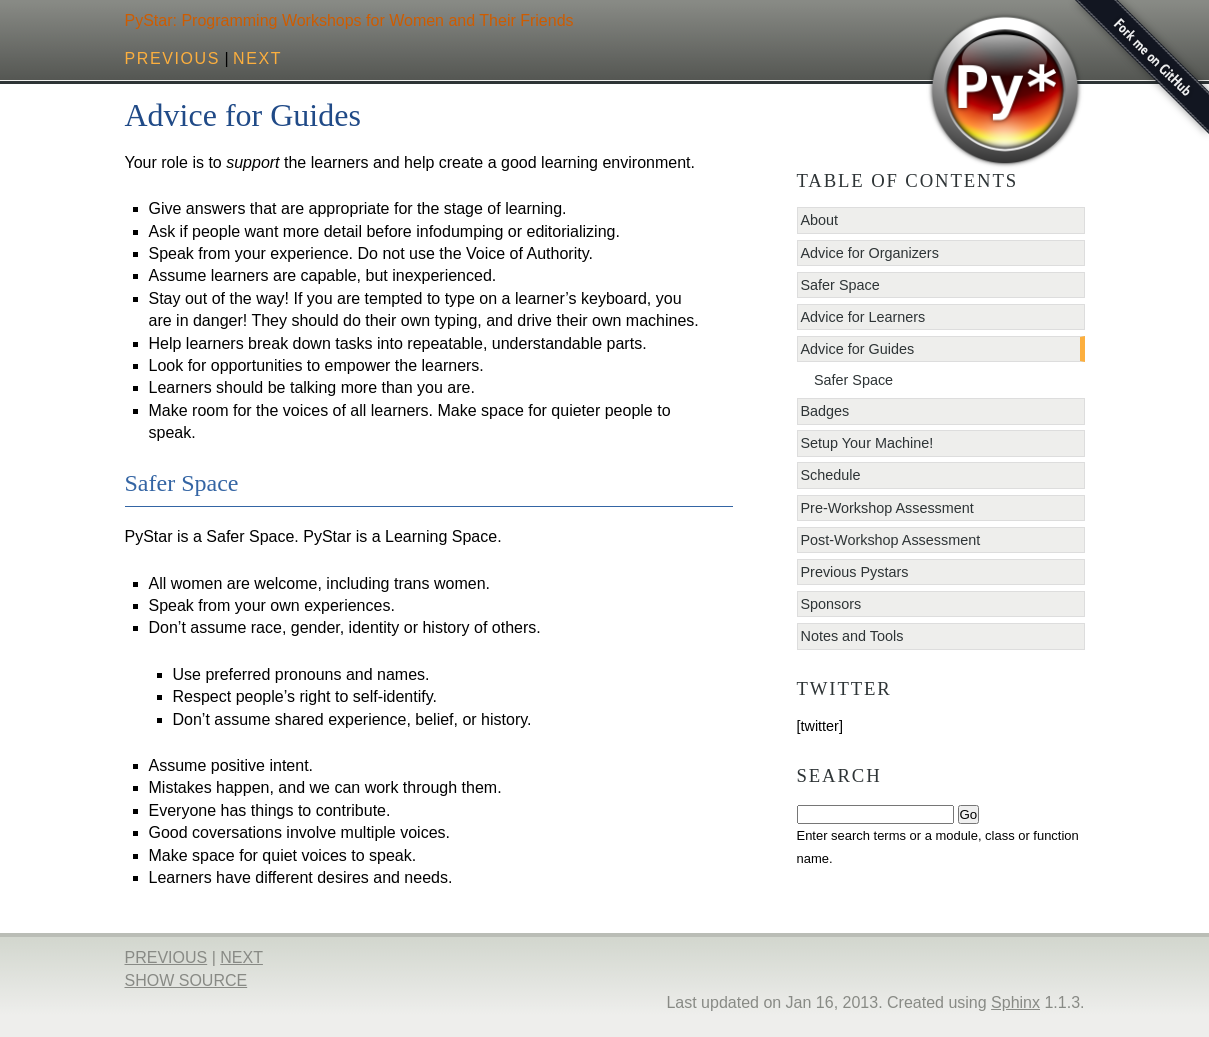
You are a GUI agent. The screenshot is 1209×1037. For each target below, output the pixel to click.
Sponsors (831, 604)
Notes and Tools (852, 636)
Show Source (186, 980)
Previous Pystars (855, 572)
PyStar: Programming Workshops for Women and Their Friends (349, 20)
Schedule (831, 475)
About (820, 220)
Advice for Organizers (870, 253)
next (257, 58)
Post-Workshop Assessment (891, 540)
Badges (825, 411)
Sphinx (1015, 1002)
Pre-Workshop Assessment (887, 508)
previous (173, 58)
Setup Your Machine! (867, 443)
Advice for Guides (858, 349)
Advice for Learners (863, 317)
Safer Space (840, 285)
